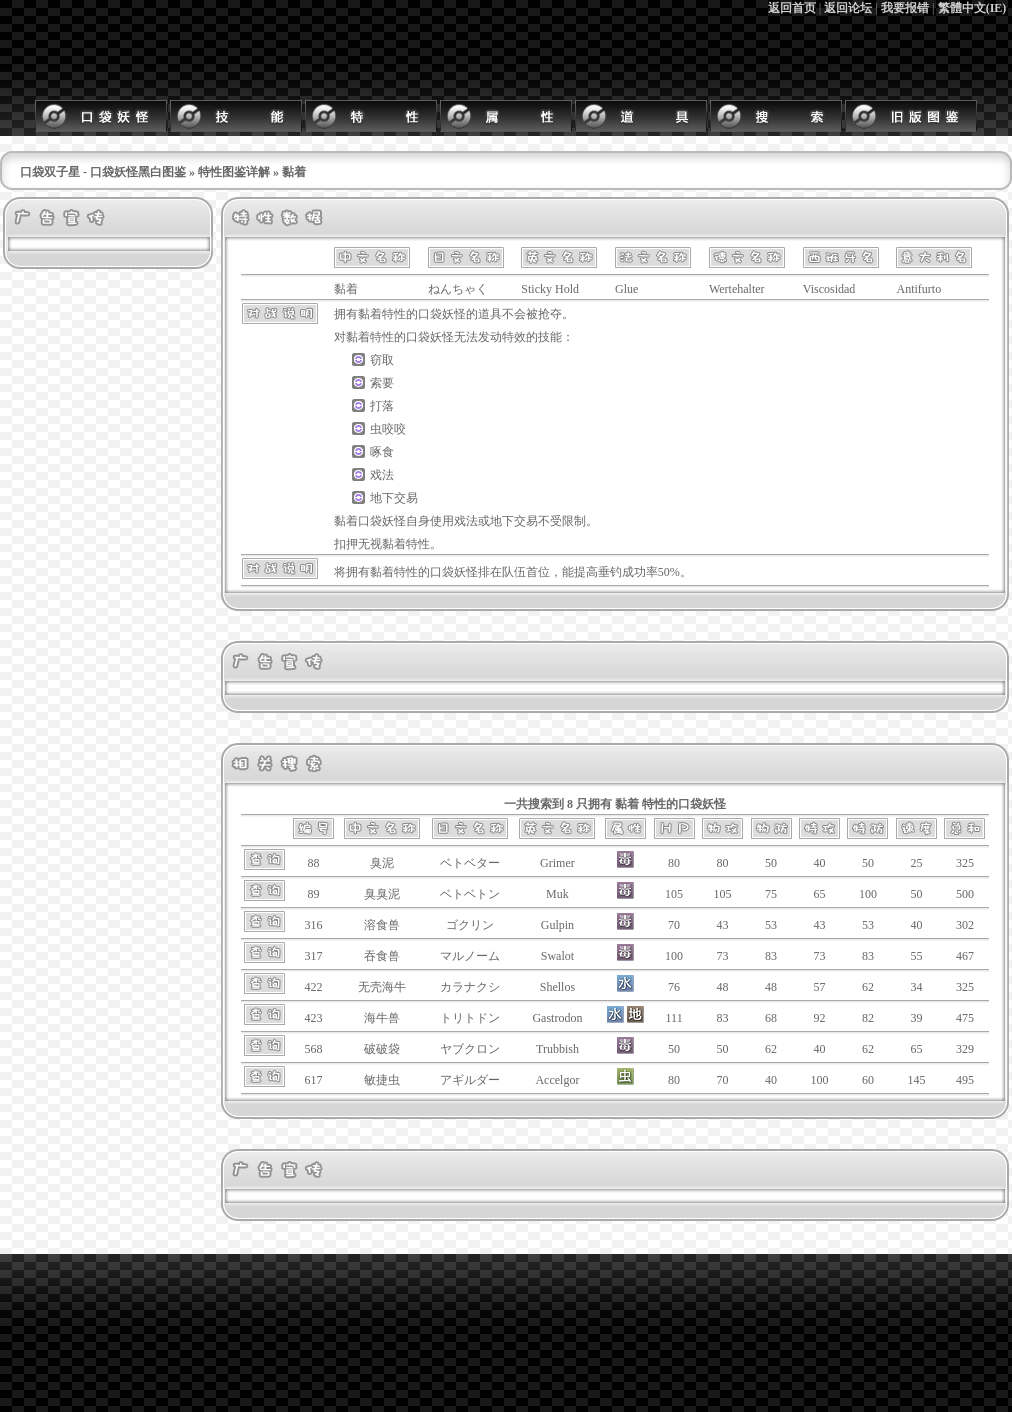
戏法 (382, 475)
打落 (382, 406)
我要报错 (905, 8)
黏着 (370, 314)
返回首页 (792, 8)
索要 (382, 383)
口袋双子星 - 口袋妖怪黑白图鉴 (103, 172)
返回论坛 (848, 8)
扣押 (346, 544)
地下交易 (394, 498)
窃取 (382, 360)
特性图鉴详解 (234, 172)
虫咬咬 (388, 429)
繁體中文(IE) (972, 8)
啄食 (382, 452)
